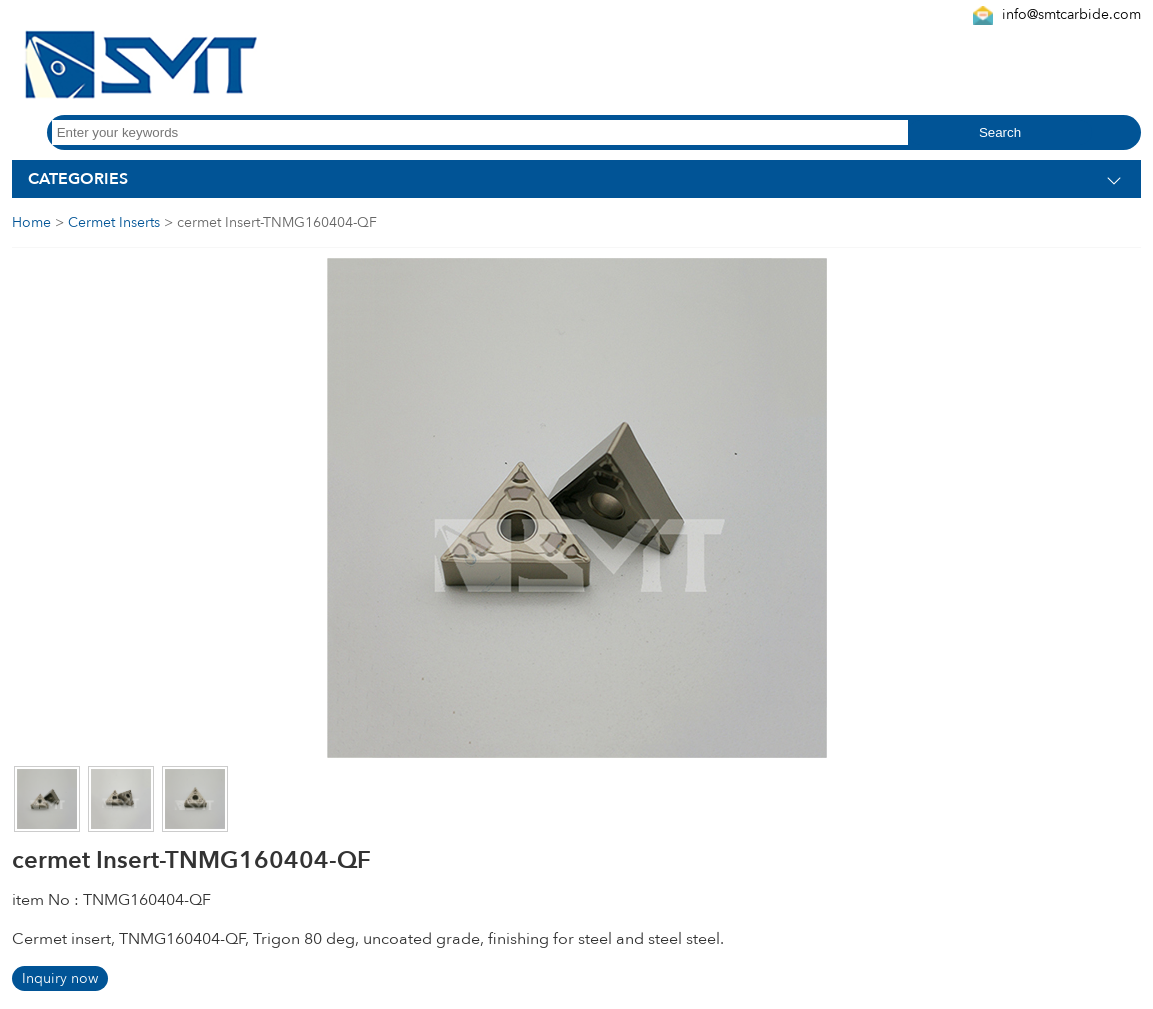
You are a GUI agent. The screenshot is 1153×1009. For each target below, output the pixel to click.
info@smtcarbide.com (1071, 14)
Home (31, 222)
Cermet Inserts (114, 222)
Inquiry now (60, 978)
